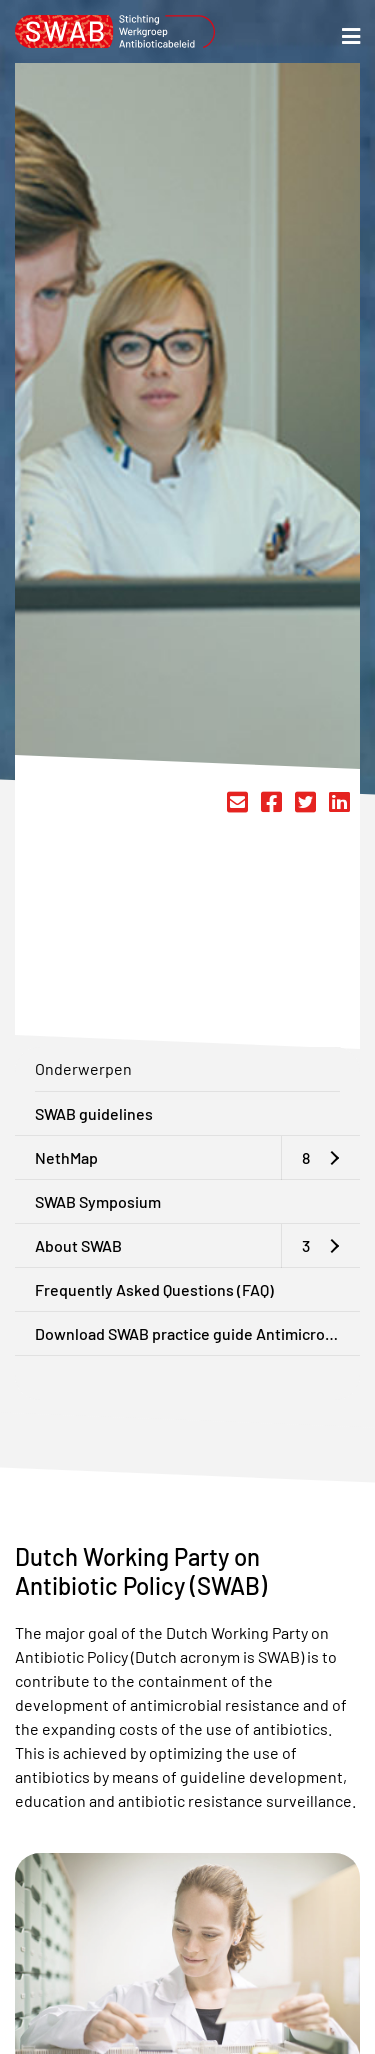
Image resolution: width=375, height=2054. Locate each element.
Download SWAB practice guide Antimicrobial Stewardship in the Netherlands (197, 1333)
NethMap (66, 1157)
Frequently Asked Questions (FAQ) (154, 1289)
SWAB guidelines (94, 1113)
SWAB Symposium (98, 1201)
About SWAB (78, 1245)
